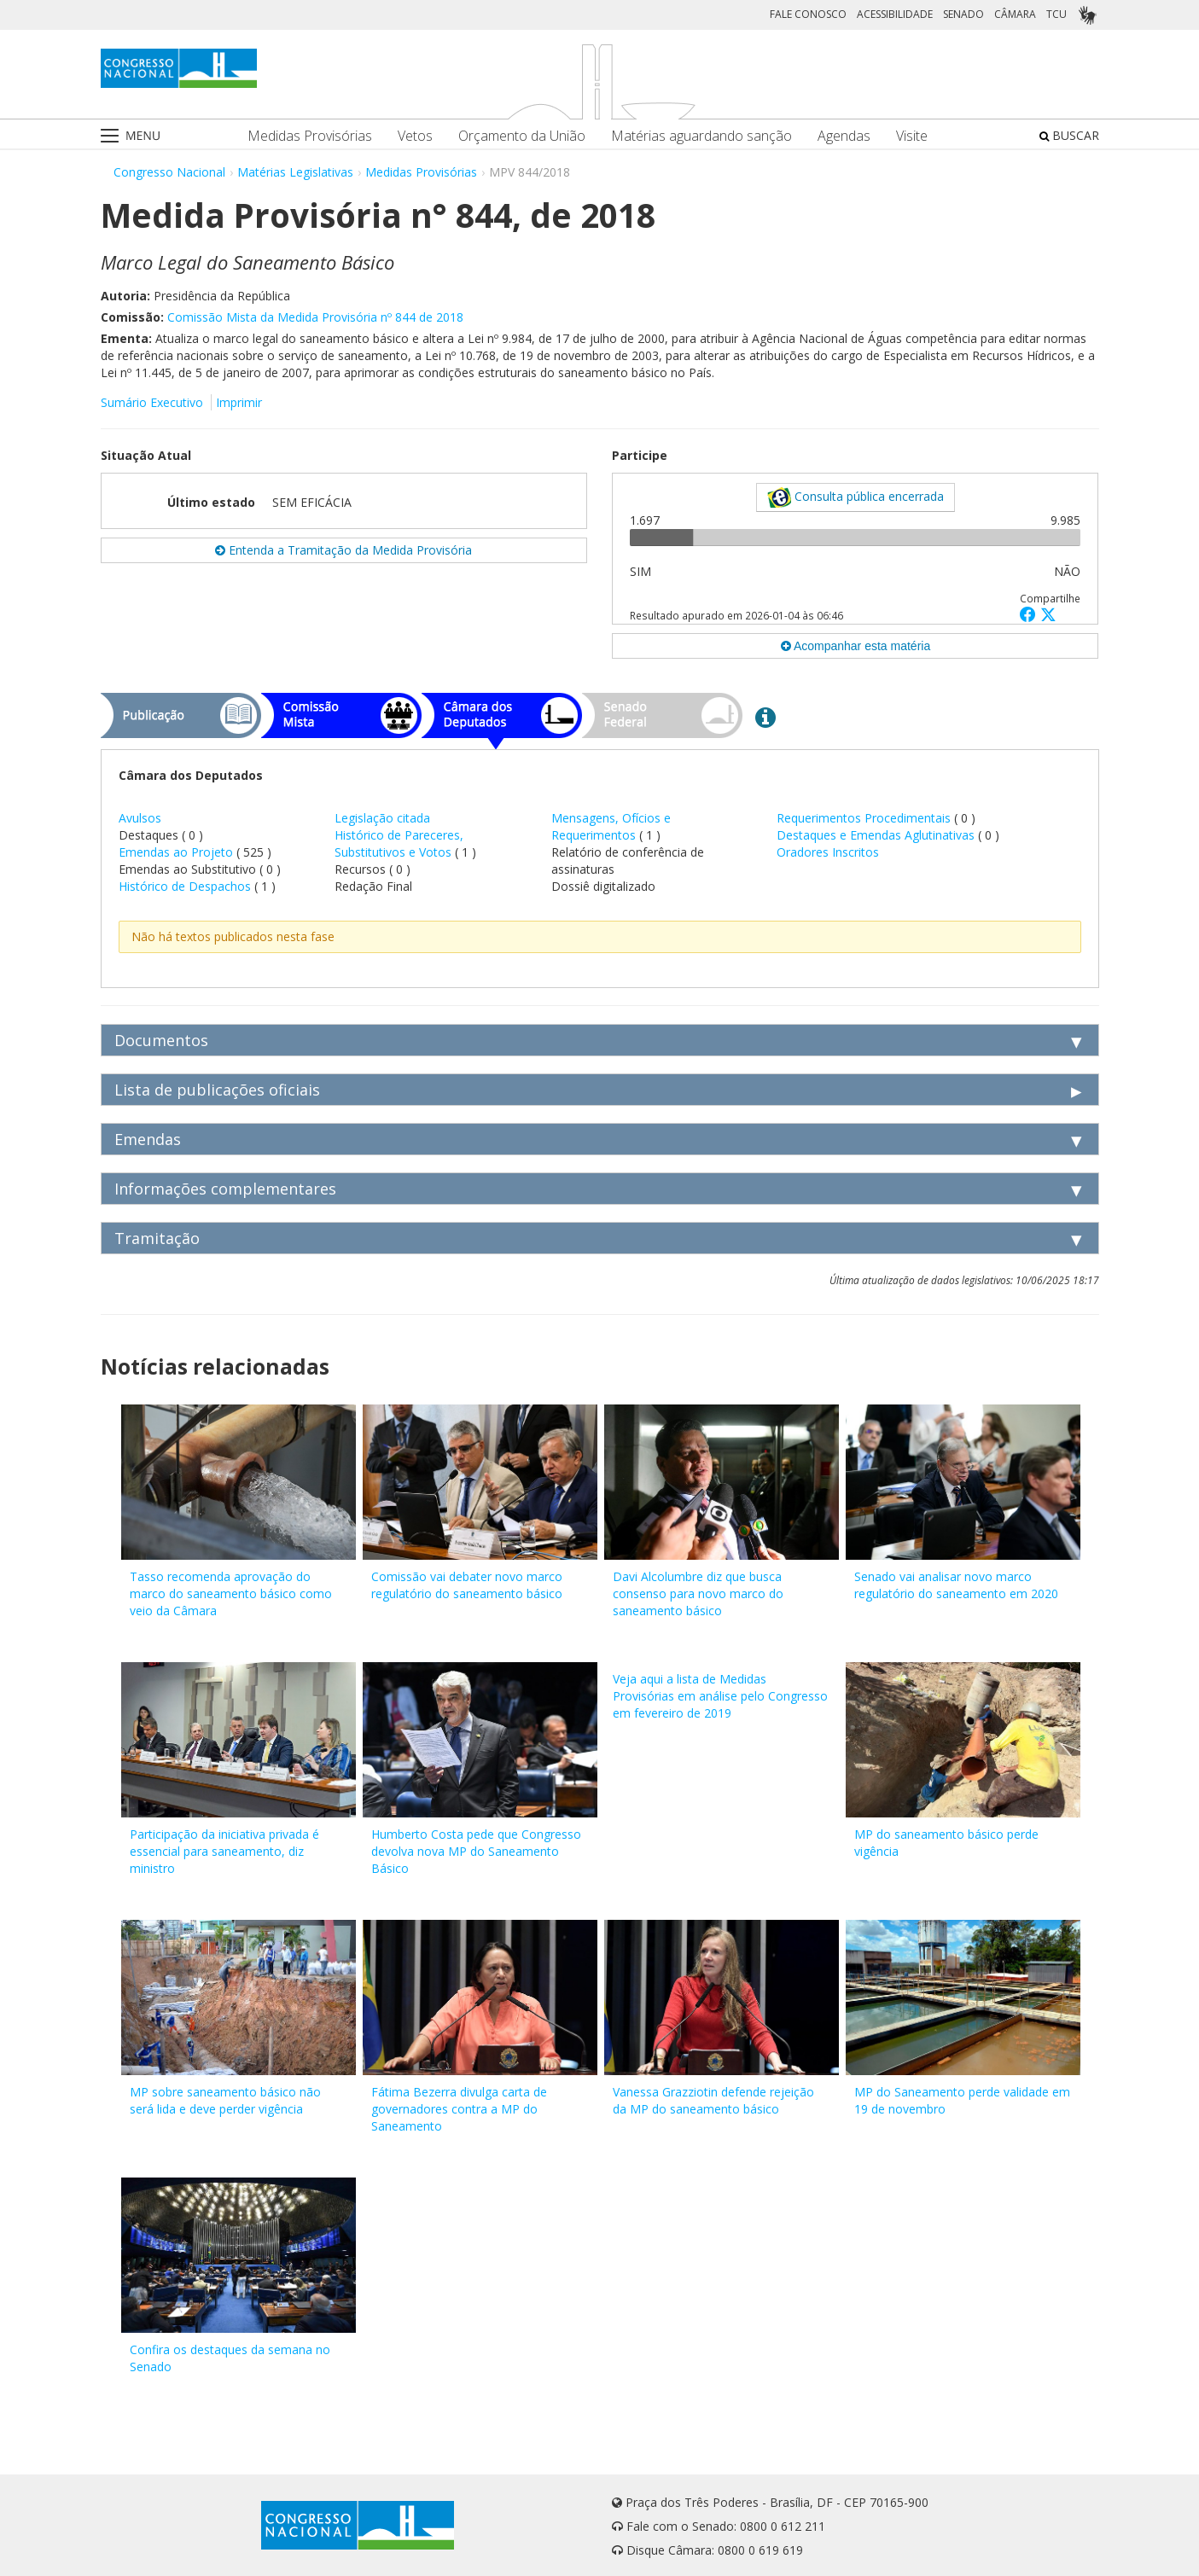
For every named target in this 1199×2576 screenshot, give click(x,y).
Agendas (844, 136)
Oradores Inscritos (828, 852)
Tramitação (157, 1238)
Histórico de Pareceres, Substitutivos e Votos (399, 843)
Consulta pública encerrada (855, 497)
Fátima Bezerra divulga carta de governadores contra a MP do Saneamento (459, 2109)
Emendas (147, 1139)
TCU (1056, 14)
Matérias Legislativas (295, 172)
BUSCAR (1069, 135)
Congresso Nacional (169, 172)
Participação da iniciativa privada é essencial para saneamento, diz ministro (224, 1851)
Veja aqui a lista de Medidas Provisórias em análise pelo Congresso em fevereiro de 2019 (720, 1696)
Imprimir (239, 402)
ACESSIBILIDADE (895, 14)
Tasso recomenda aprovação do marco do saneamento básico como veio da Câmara (231, 1593)
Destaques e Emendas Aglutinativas (877, 835)
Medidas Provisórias (309, 136)
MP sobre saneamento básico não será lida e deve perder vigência (225, 2100)
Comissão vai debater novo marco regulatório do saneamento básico (466, 1585)
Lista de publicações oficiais (217, 1089)
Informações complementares (225, 1188)
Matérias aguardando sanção (701, 136)
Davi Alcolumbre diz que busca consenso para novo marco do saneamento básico (698, 1593)
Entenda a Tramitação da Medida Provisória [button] (343, 550)
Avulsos (140, 818)
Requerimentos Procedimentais (865, 818)
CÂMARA (1015, 14)
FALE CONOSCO (808, 14)
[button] (1030, 614)
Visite (912, 136)
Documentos (161, 1040)
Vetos (415, 136)
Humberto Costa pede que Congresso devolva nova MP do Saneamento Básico (476, 1851)
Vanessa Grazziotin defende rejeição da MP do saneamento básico (713, 2100)
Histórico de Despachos (185, 886)
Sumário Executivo (152, 402)
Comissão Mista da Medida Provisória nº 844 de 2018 (315, 317)
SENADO (963, 14)
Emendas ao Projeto (176, 852)
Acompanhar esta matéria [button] (855, 646)
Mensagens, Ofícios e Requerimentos (611, 826)
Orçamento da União (521, 136)
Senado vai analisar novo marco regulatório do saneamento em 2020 (956, 1585)
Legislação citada (382, 818)
